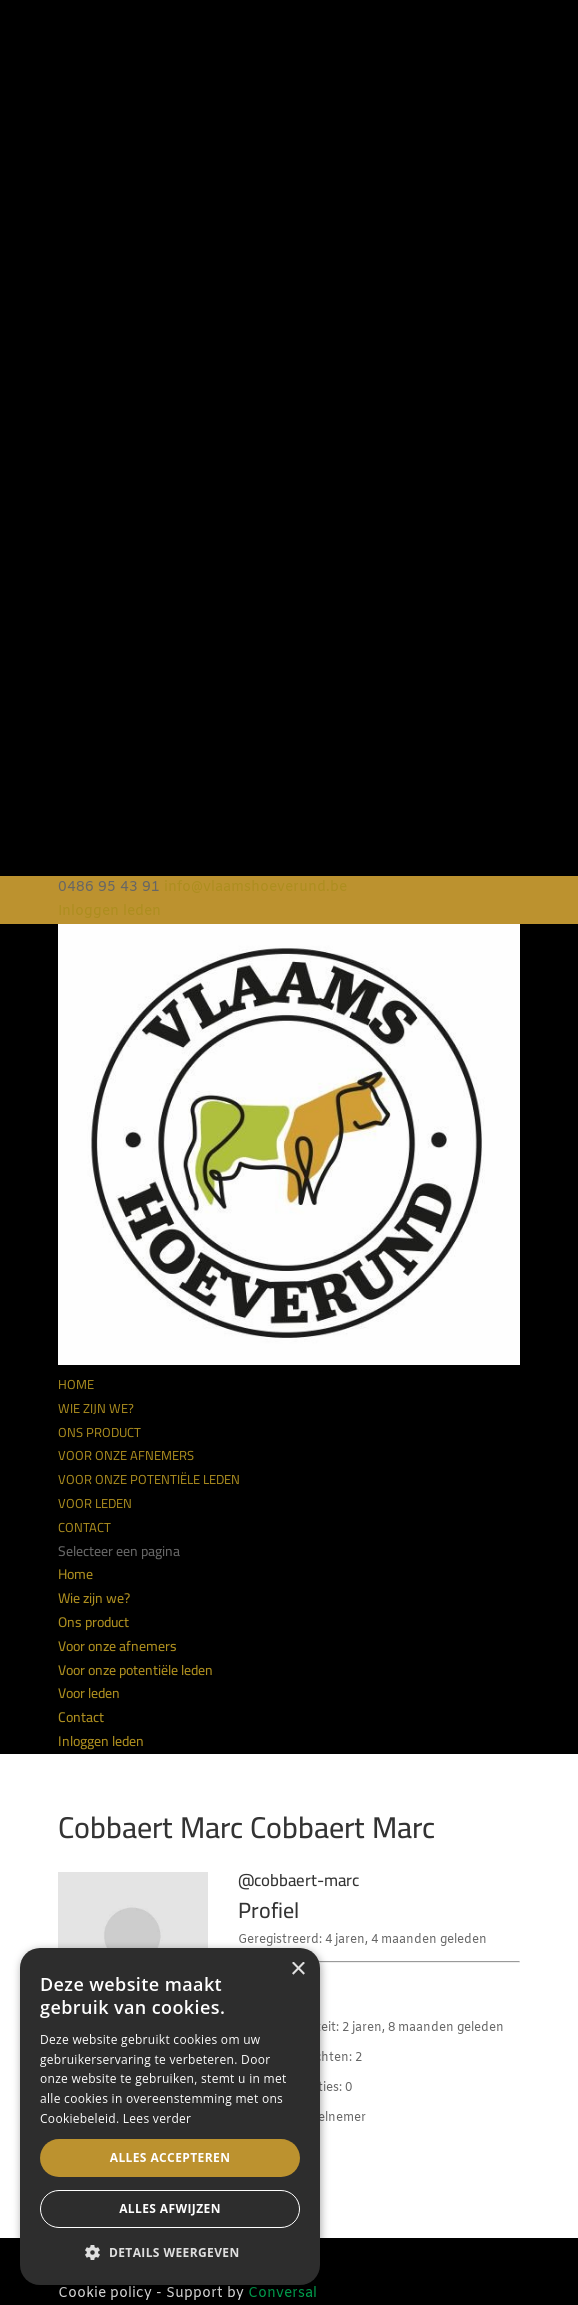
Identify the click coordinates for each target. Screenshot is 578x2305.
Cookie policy (105, 2293)
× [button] (297, 1969)
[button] (170, 2253)
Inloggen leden (109, 911)
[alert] (170, 2116)
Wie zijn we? (96, 1408)
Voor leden (95, 1503)
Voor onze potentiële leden (149, 1479)
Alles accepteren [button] (170, 2157)
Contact (84, 1527)
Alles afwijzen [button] (170, 2208)
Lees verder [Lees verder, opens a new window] (157, 2118)
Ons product (99, 1432)
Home (76, 1384)
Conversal (282, 2293)
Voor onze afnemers (126, 1455)
